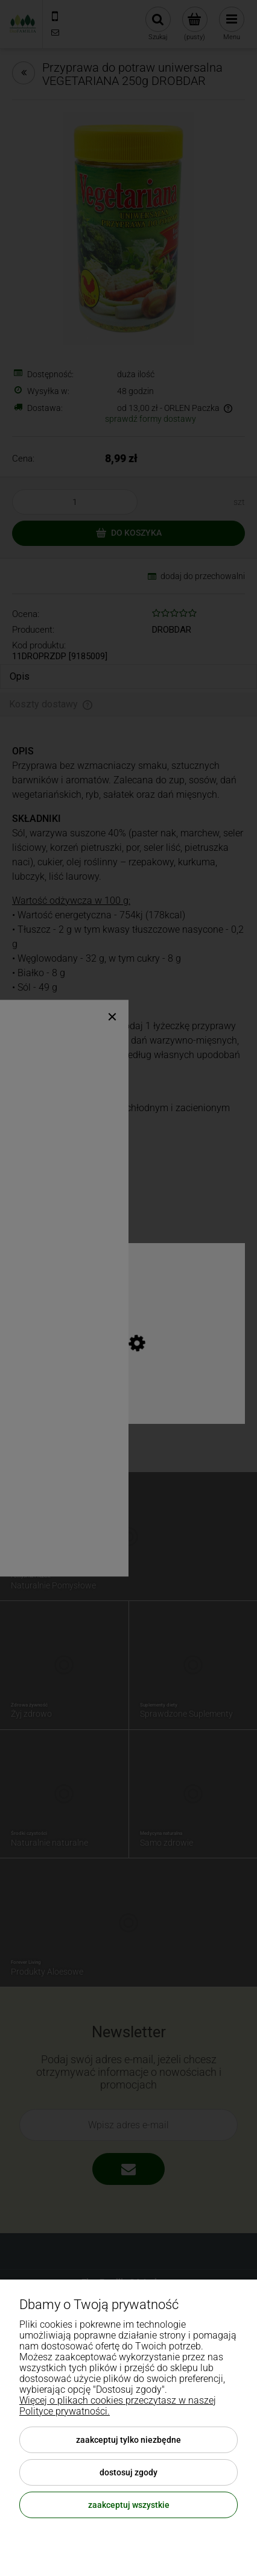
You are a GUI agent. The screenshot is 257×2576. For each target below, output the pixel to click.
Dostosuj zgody (128, 2472)
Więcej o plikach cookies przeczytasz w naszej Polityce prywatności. (117, 2406)
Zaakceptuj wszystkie (129, 2505)
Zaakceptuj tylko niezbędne (128, 2440)
